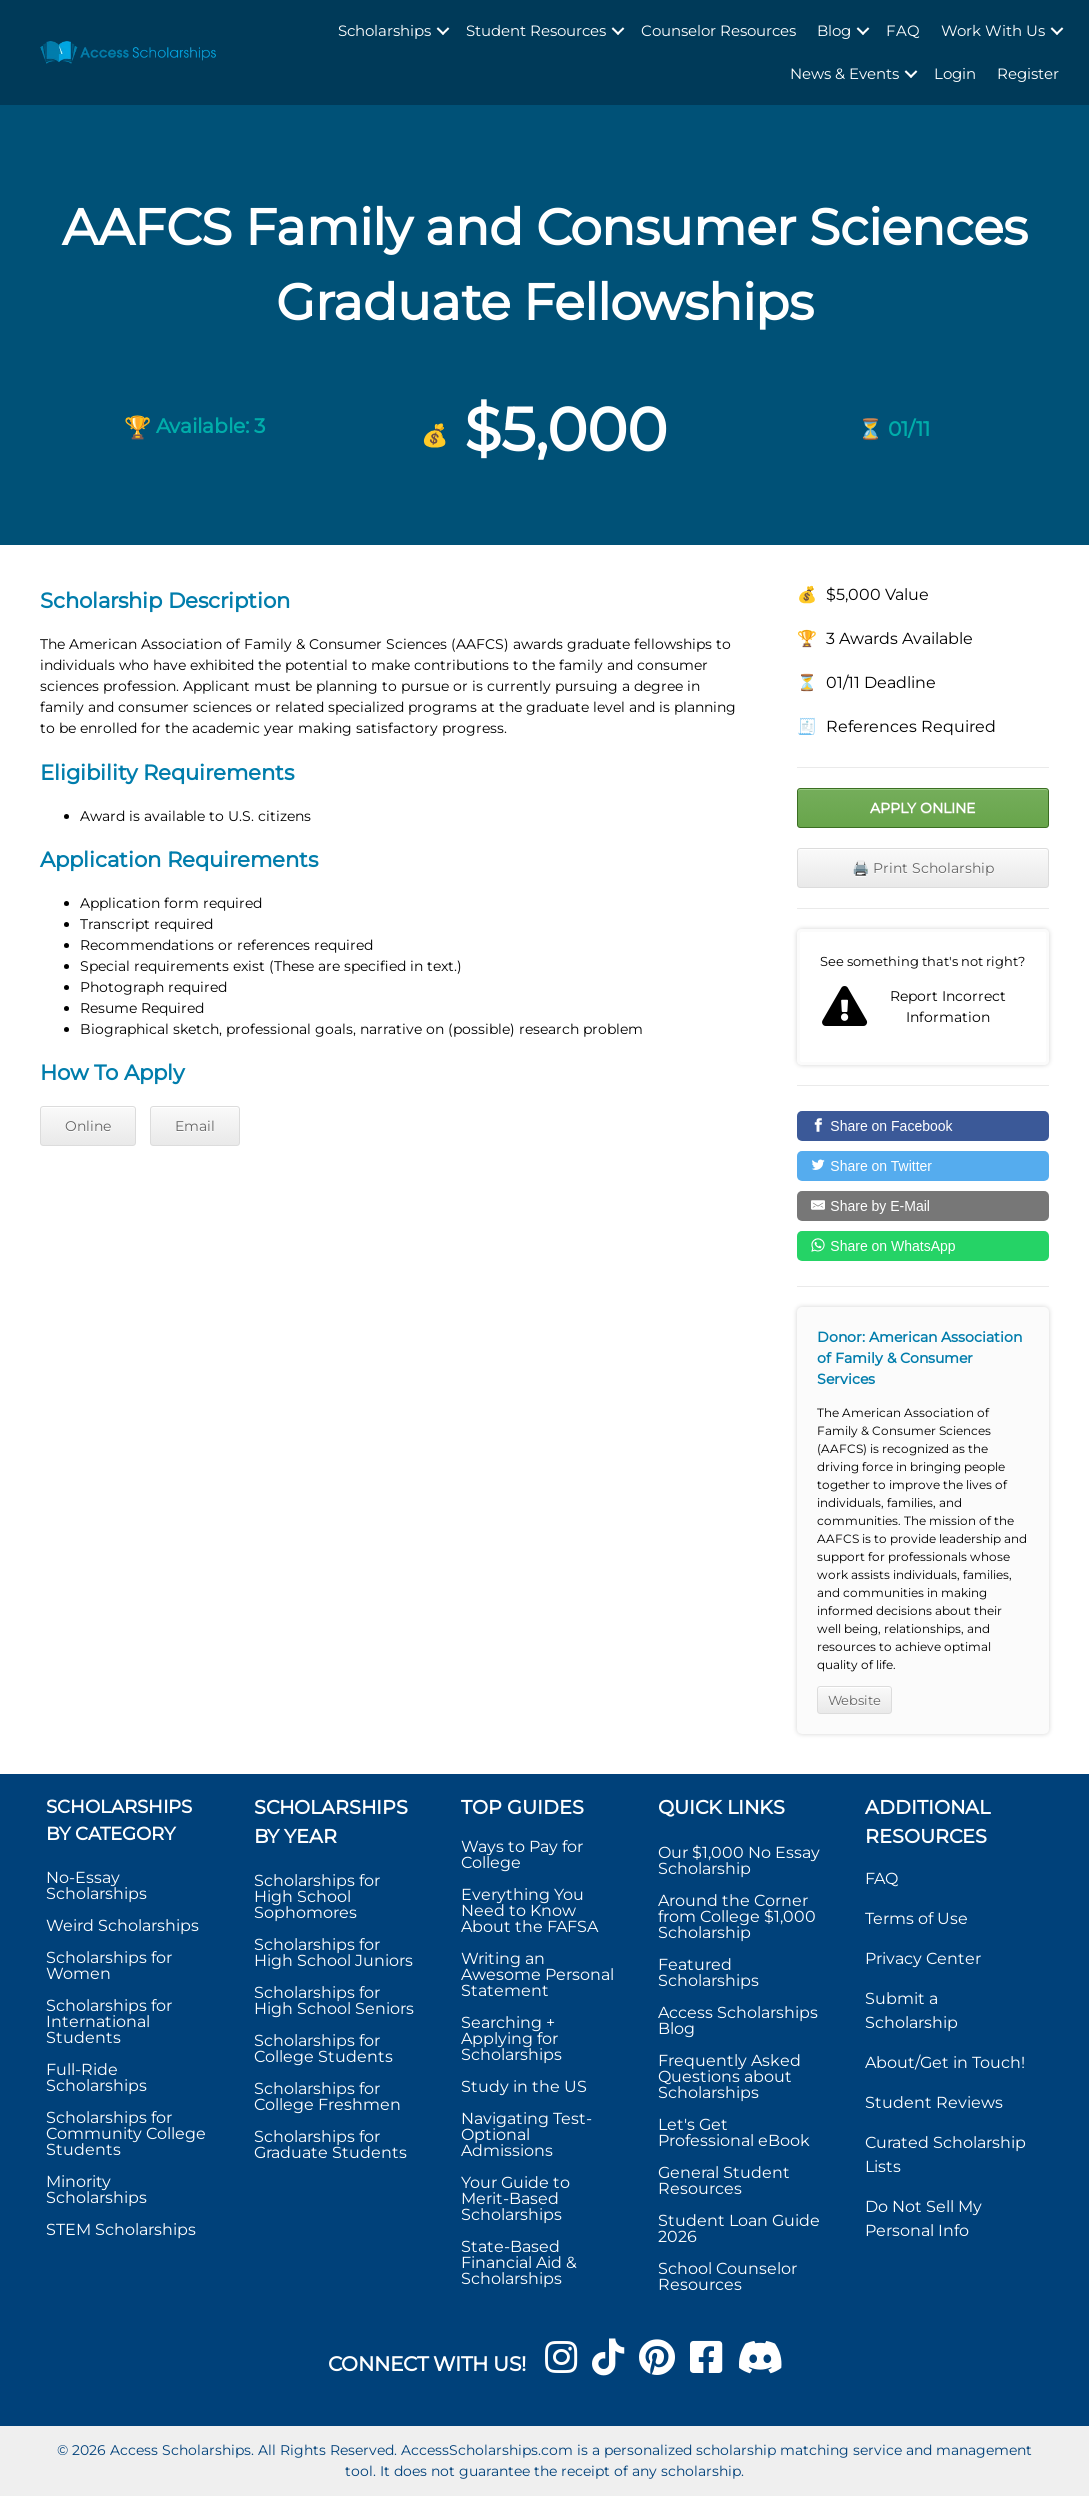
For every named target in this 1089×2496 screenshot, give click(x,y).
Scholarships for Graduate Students (330, 2144)
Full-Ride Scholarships (96, 2077)
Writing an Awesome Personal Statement (537, 1974)
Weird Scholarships (122, 1925)
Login (955, 73)
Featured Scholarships (710, 1972)
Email (195, 1126)
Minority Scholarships (96, 2189)
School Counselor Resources (727, 2276)
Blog (834, 30)
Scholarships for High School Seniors (334, 2000)
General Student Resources (724, 2180)
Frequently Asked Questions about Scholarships (729, 2076)
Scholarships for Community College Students (126, 2133)
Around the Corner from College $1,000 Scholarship (737, 1916)
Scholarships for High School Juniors (333, 1952)
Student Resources (536, 30)
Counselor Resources (718, 30)
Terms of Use (916, 1918)
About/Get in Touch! (945, 2062)
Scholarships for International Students (109, 2021)
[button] (443, 31)
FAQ (903, 30)
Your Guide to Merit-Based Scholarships (515, 2198)
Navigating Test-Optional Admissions (526, 2134)
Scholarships (384, 30)
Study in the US (524, 2086)
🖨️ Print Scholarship (923, 868)
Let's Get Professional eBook (734, 2132)
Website (854, 1700)
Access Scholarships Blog (738, 2020)
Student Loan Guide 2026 (739, 2228)
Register (1028, 73)
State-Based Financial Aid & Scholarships (519, 2262)
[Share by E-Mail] (923, 1206)
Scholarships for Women (109, 1965)
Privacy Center (923, 1958)
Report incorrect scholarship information (923, 997)
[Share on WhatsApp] (923, 1246)
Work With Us (993, 30)
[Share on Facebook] (923, 1126)
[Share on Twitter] (923, 1166)
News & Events (844, 73)
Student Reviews (934, 2102)
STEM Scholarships (121, 2229)
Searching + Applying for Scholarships (511, 2038)
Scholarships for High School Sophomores (317, 1896)
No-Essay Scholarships (96, 1885)
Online (88, 1126)
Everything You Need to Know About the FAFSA (529, 1910)
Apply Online (922, 808)
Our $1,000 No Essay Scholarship (739, 1860)
